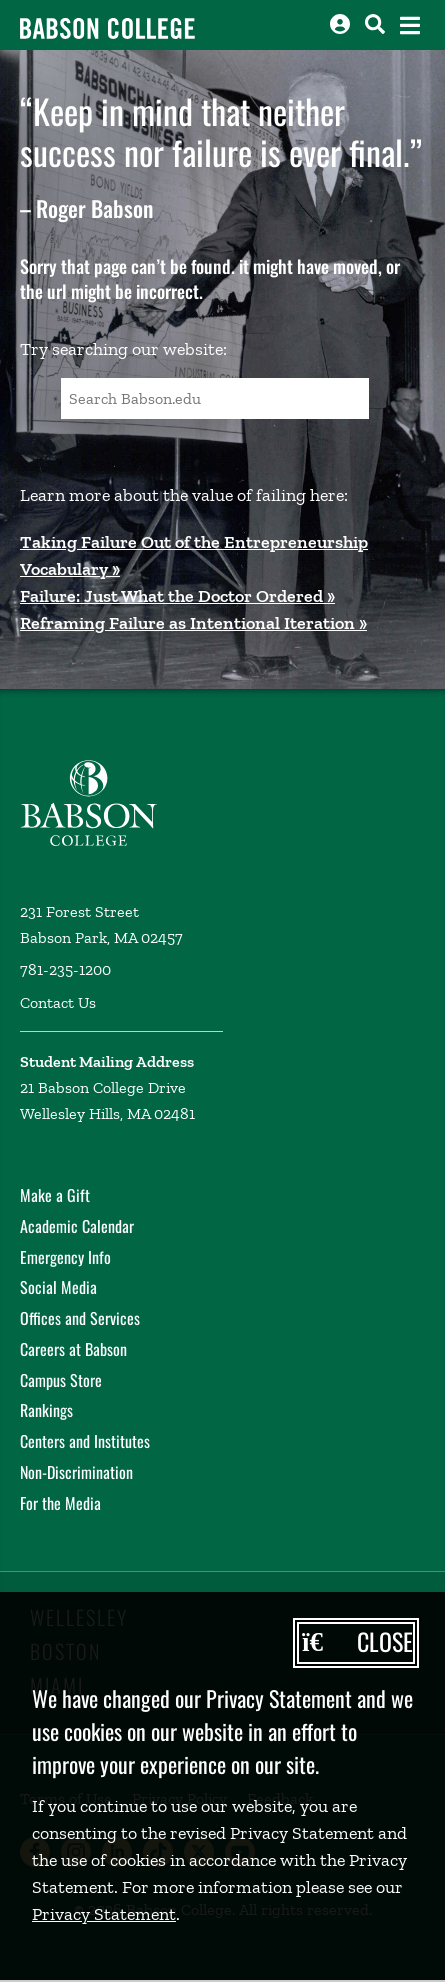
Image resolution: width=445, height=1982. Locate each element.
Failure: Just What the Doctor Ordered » (177, 596)
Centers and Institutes (85, 1441)
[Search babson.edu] (375, 24)
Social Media (58, 1287)
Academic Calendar (77, 1226)
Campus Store (61, 1380)
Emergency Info (65, 1257)
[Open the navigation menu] (410, 25)
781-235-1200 (65, 969)
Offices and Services (80, 1318)
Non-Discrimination (76, 1472)
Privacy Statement (104, 1914)
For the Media (60, 1503)
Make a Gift (55, 1195)
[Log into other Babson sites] (340, 24)
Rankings (46, 1410)
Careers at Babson (73, 1349)
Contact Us (58, 1002)
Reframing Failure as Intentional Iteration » (193, 623)
